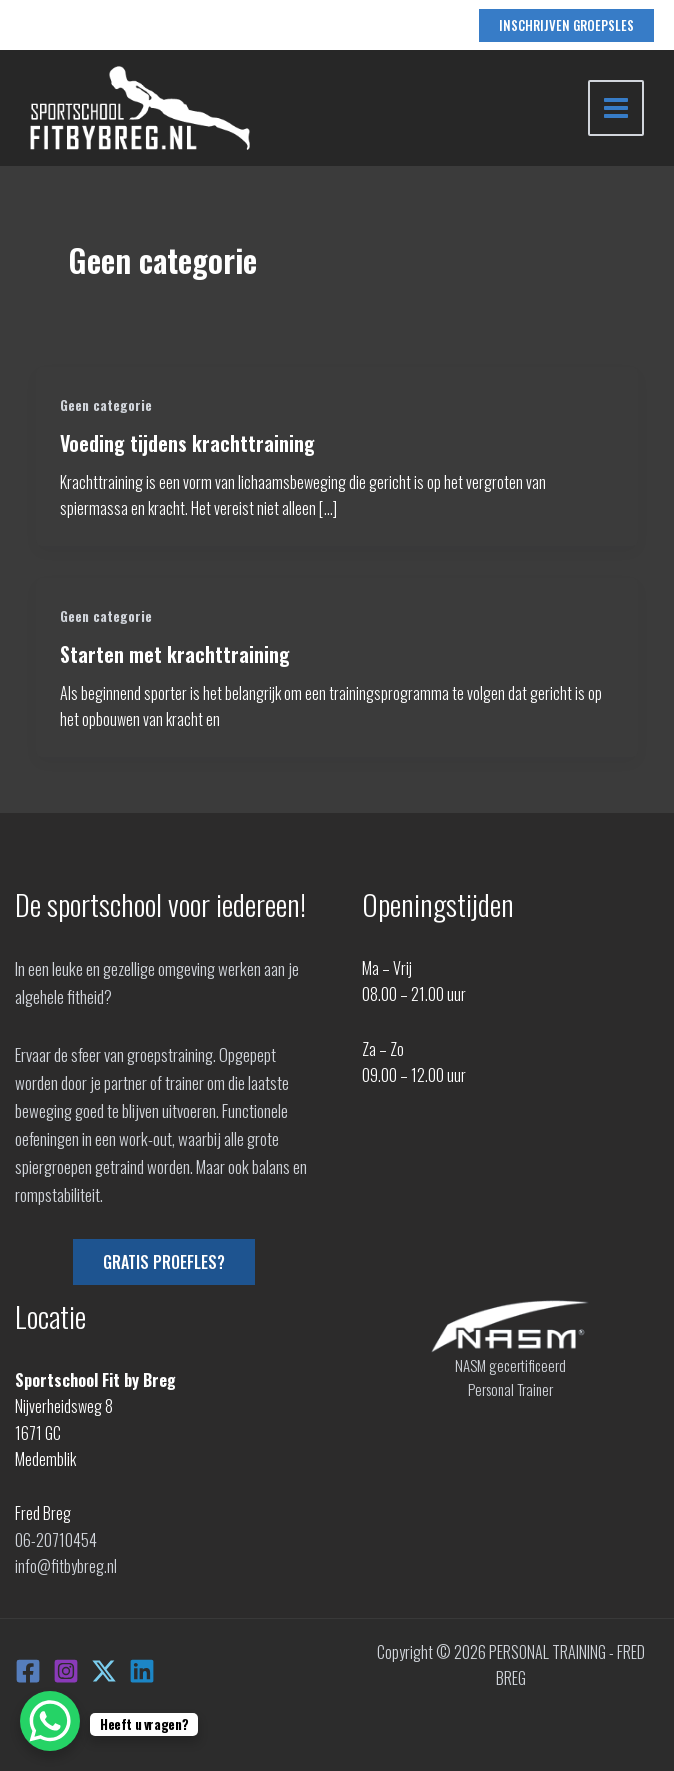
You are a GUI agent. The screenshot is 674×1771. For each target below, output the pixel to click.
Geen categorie (106, 404)
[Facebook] (28, 1671)
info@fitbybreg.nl (66, 1566)
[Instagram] (66, 1671)
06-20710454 (56, 1540)
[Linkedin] (142, 1671)
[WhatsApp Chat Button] (50, 1721)
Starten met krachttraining (175, 654)
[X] (104, 1671)
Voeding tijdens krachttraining (187, 443)
